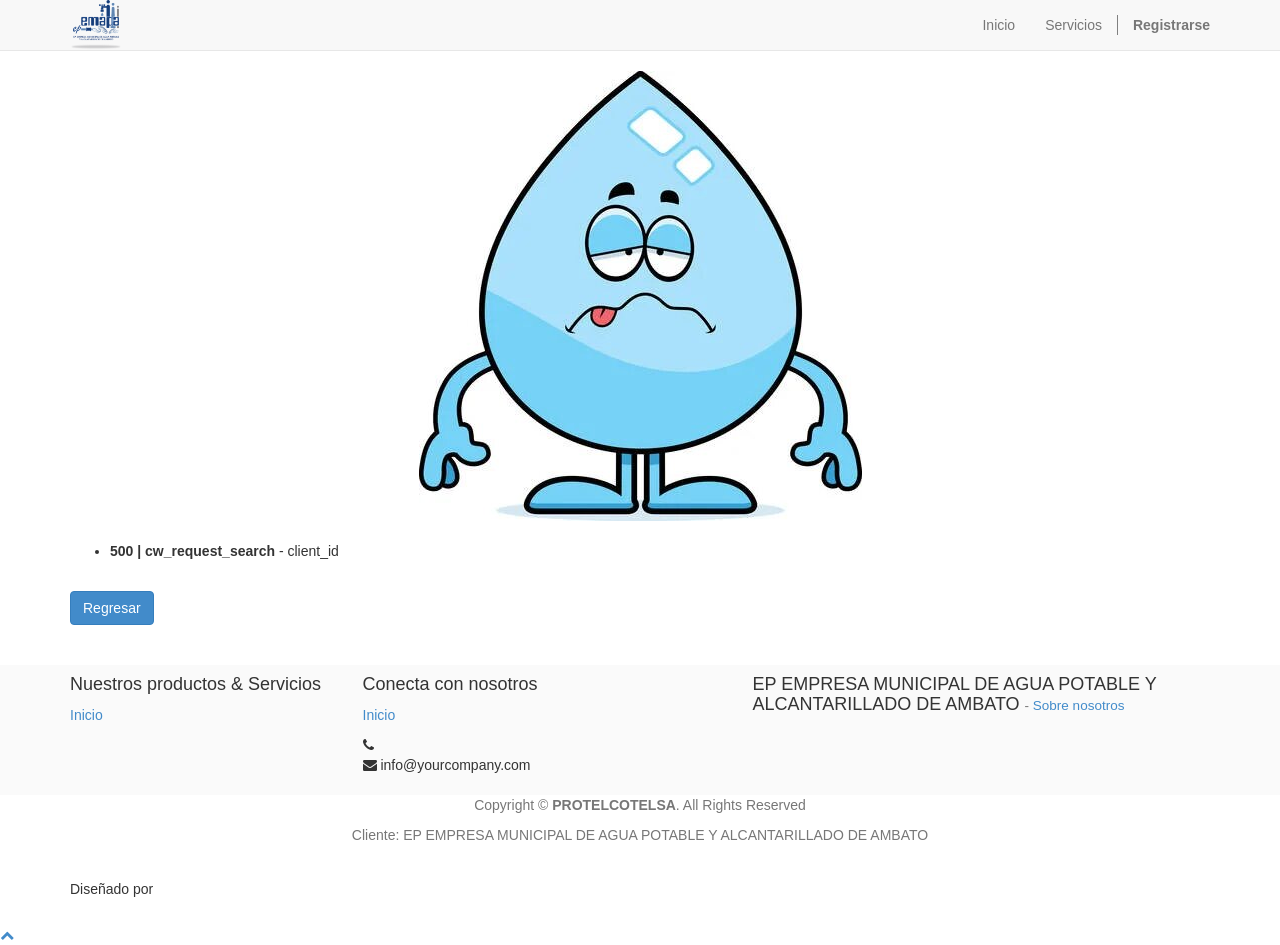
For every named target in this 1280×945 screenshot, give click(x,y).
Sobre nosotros (1079, 705)
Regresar (112, 608)
